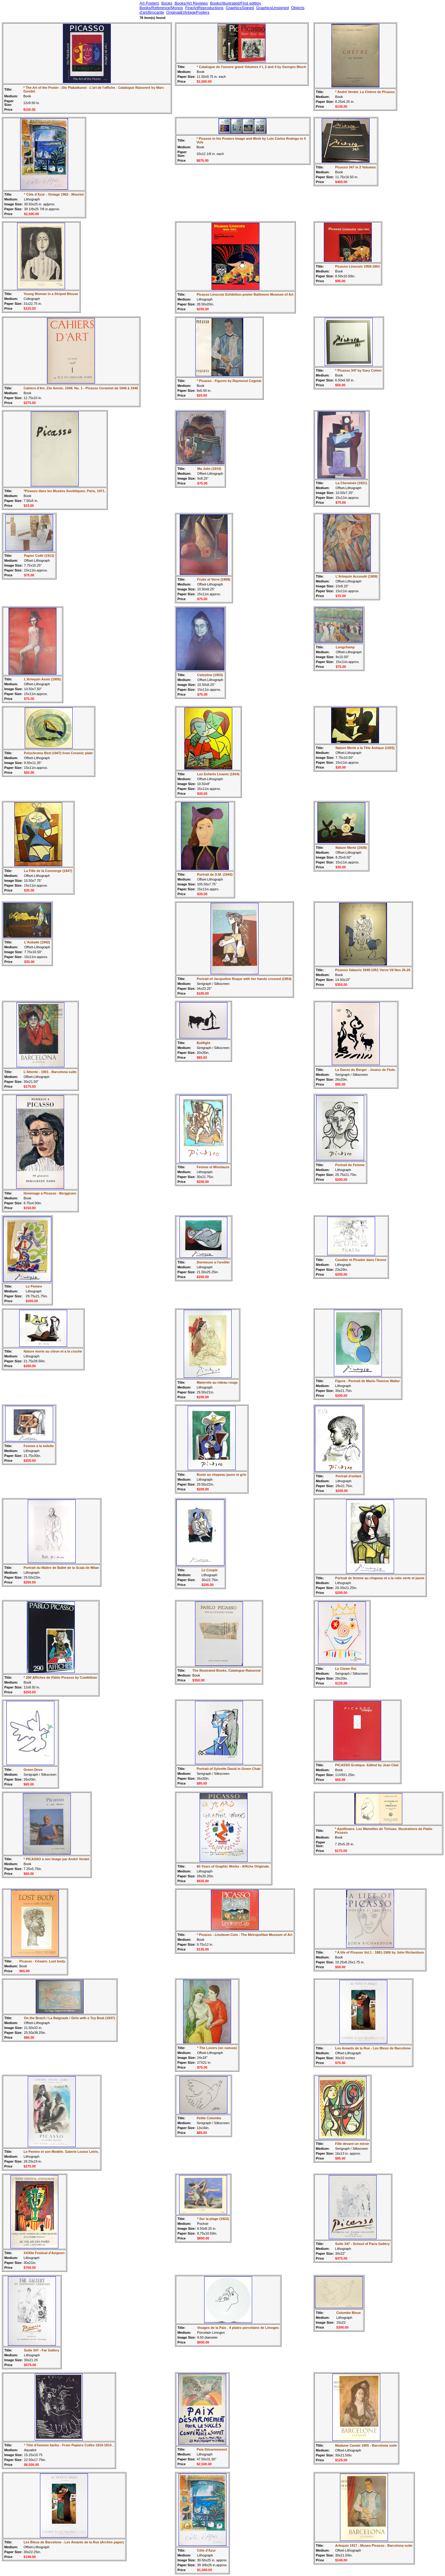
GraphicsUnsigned (272, 7)
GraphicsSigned (240, 7)
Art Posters (149, 3)
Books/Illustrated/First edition (235, 3)
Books (166, 3)
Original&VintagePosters (187, 12)
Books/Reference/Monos (161, 7)
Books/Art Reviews (191, 3)
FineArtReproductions (204, 7)
